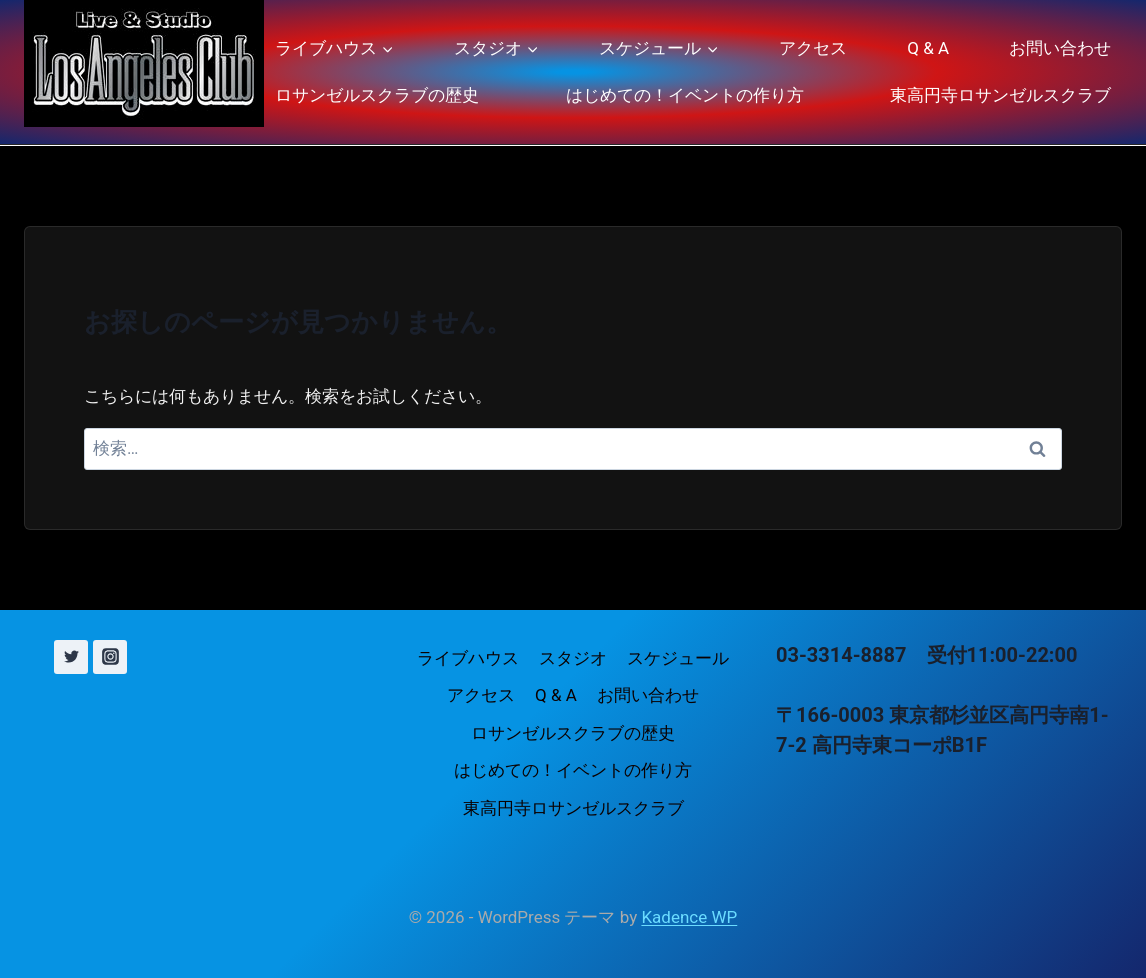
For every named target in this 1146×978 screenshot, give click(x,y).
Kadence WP (689, 917)
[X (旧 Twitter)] (71, 657)
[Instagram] (110, 657)
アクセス (813, 48)
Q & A (928, 48)
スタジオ (573, 658)
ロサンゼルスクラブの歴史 (377, 95)
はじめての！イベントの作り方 (685, 95)
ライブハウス (468, 658)
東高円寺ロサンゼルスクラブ (1000, 95)
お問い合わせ (1060, 48)
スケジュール (678, 658)
